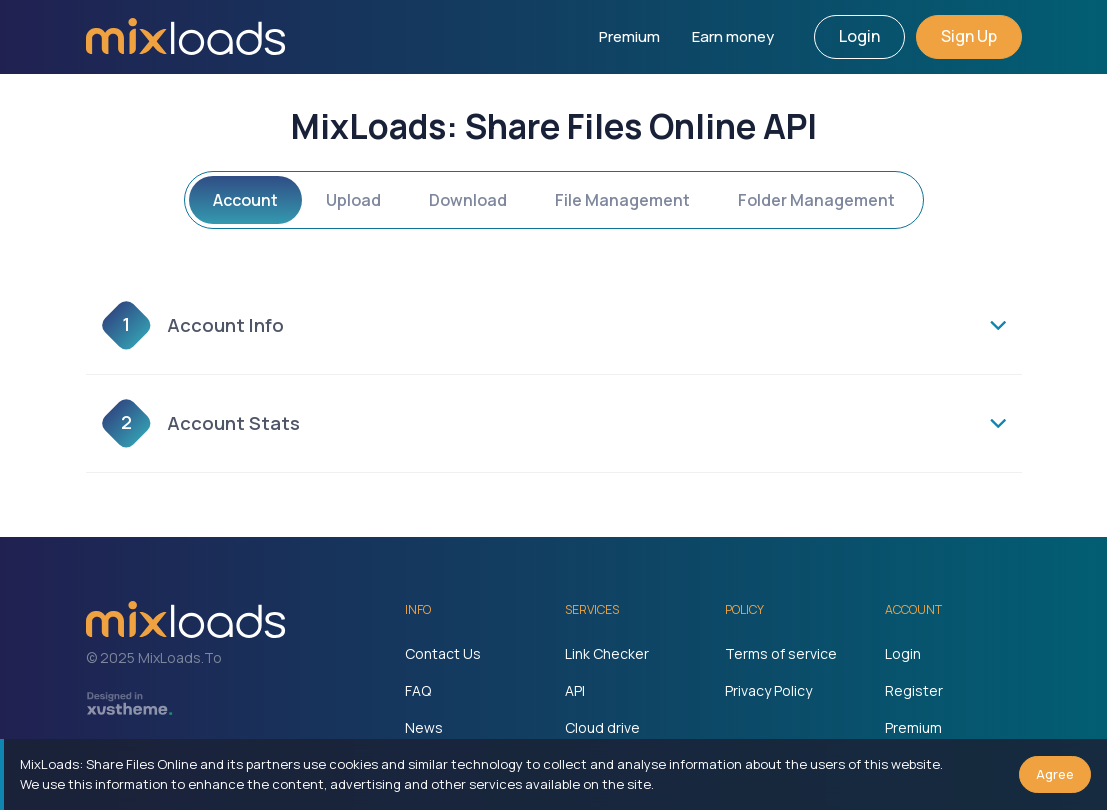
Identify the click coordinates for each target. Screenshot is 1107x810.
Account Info (193, 325)
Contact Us (443, 653)
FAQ (418, 690)
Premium (629, 36)
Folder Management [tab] (816, 200)
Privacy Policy (768, 690)
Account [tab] (245, 200)
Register (914, 690)
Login (859, 36)
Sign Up (969, 36)
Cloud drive (602, 727)
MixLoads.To (180, 657)
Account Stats (201, 423)
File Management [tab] (622, 200)
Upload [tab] (353, 200)
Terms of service (781, 653)
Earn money (733, 36)
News (424, 727)
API (575, 690)
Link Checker (607, 653)
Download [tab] (468, 200)
